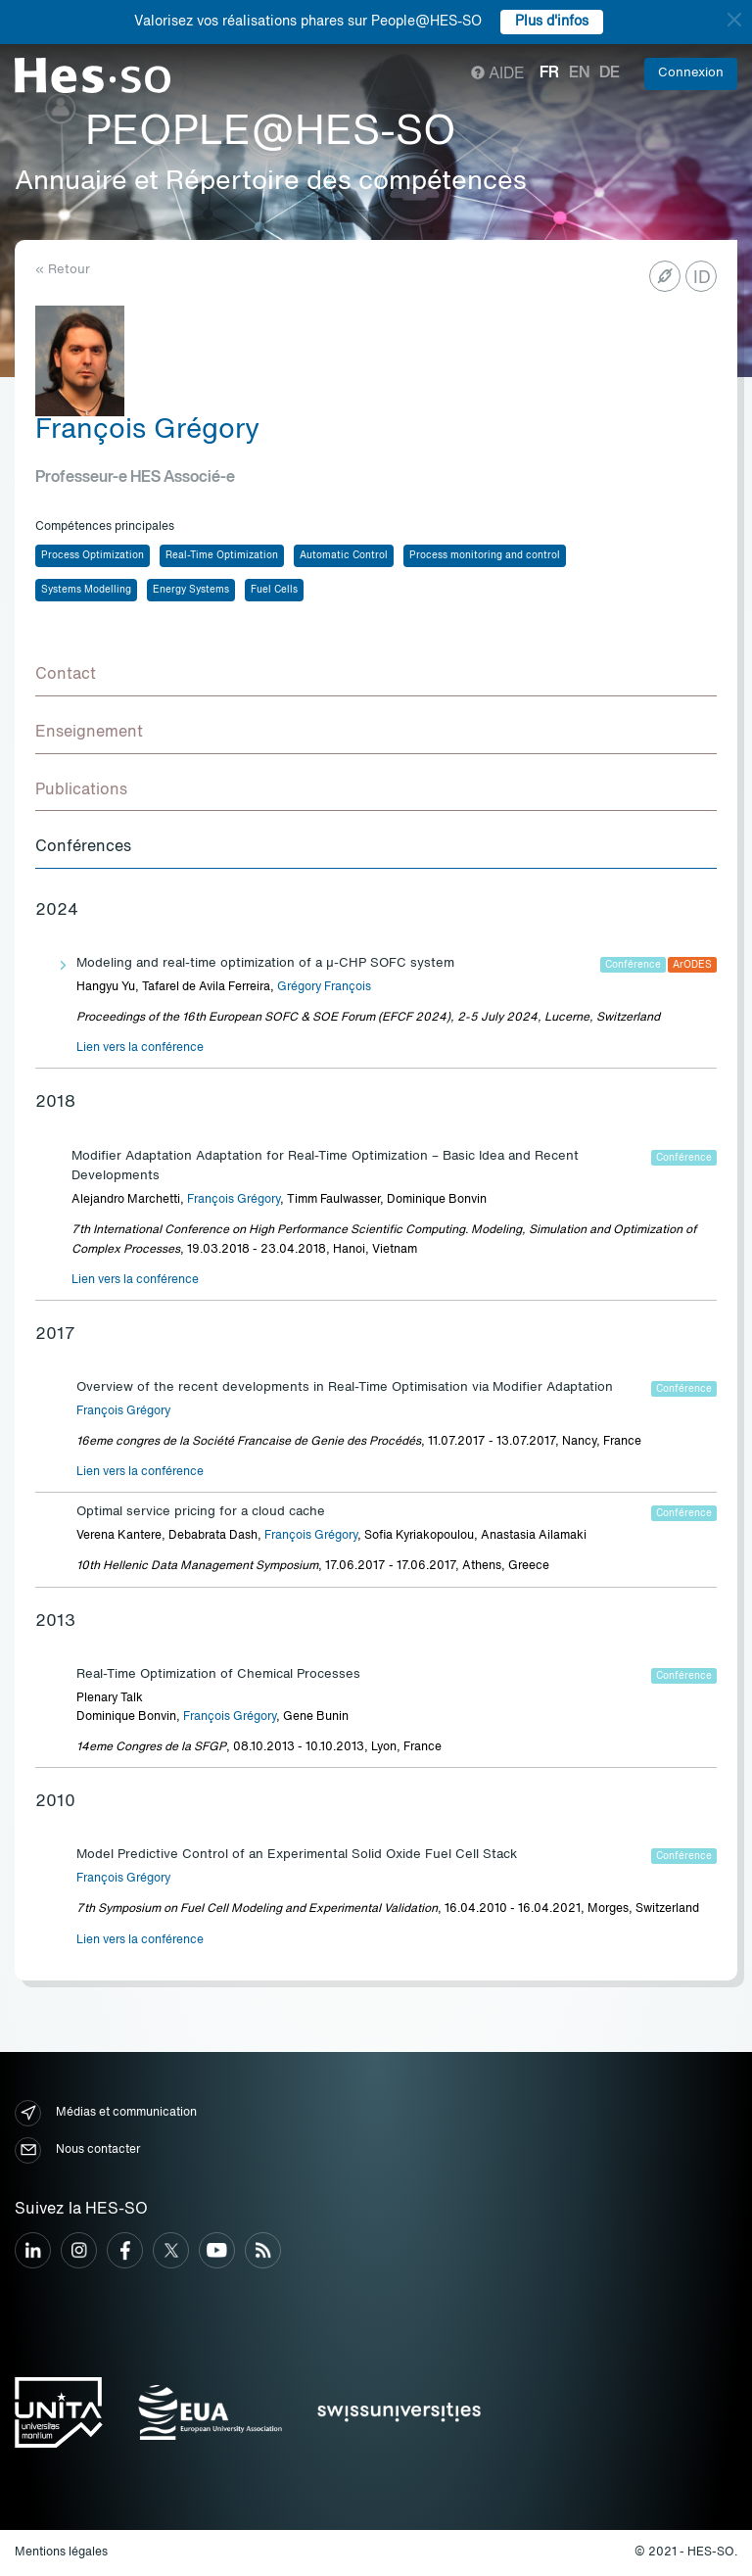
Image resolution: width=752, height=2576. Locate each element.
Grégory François (324, 987)
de (609, 73)
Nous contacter (77, 2150)
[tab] (376, 676)
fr (549, 73)
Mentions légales (61, 2552)
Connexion (691, 73)
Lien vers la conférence (140, 1048)
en (579, 73)
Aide (498, 74)
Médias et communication (106, 2113)
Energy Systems (191, 590)
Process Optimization (92, 555)
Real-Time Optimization (221, 555)
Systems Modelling (86, 590)
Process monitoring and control (484, 555)
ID (702, 278)
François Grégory (233, 1200)
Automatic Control (344, 555)
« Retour (62, 269)
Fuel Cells (274, 590)
